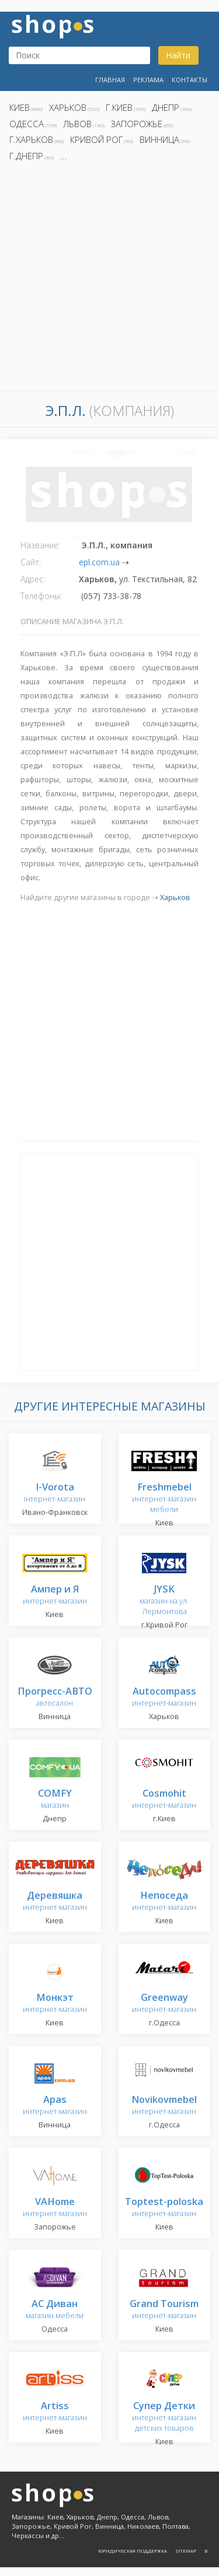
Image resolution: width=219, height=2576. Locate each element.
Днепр (165, 107)
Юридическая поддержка (132, 2550)
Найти (178, 55)
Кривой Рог (96, 139)
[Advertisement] (109, 279)
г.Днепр (26, 156)
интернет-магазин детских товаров (164, 2417)
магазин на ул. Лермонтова (164, 1600)
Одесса (26, 124)
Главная (110, 79)
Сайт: (30, 562)
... (63, 156)
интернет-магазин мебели (164, 1498)
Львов (77, 124)
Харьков (67, 107)
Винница (159, 139)
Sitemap (185, 2550)
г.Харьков (31, 139)
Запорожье (136, 124)
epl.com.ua (99, 562)
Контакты (189, 79)
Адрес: (32, 578)
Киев (19, 107)
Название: (40, 545)
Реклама (148, 79)
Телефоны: (41, 595)
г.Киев (119, 107)
